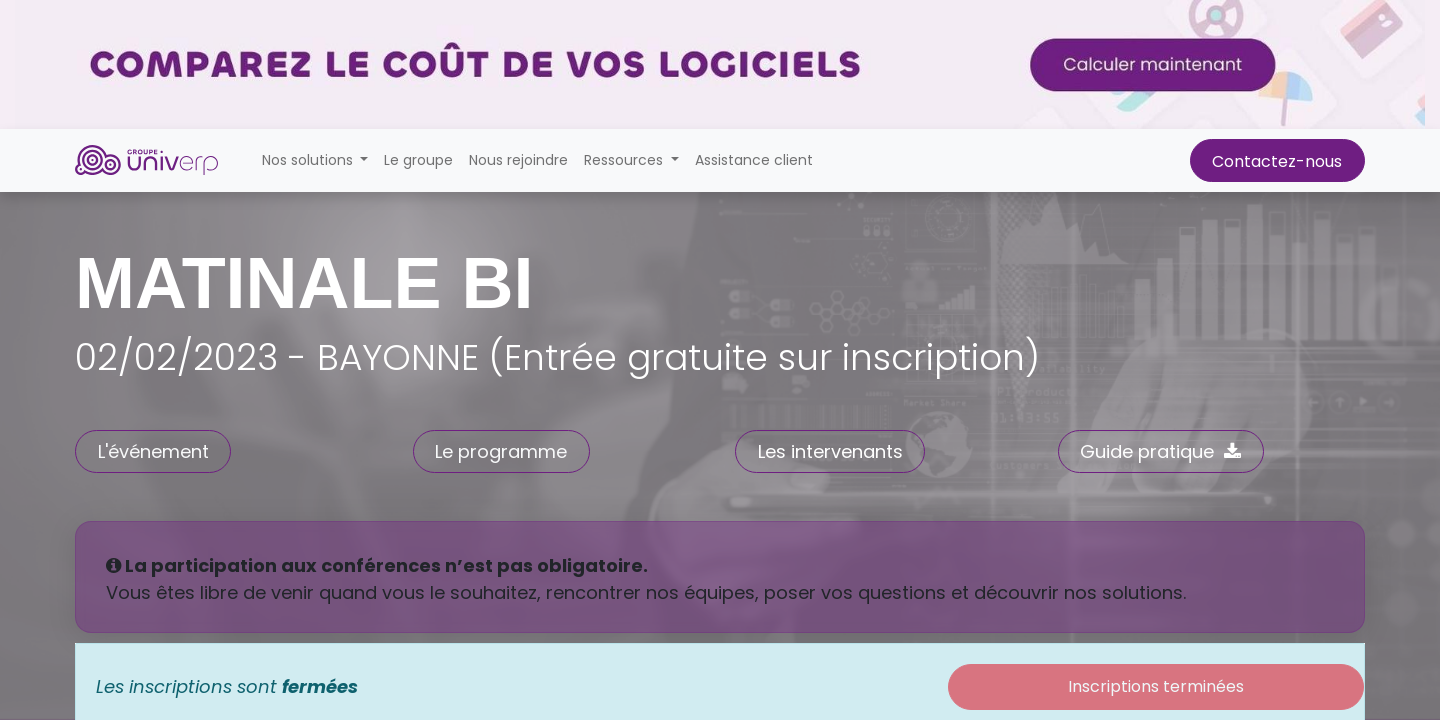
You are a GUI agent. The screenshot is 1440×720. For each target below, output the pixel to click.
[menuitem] (418, 160)
